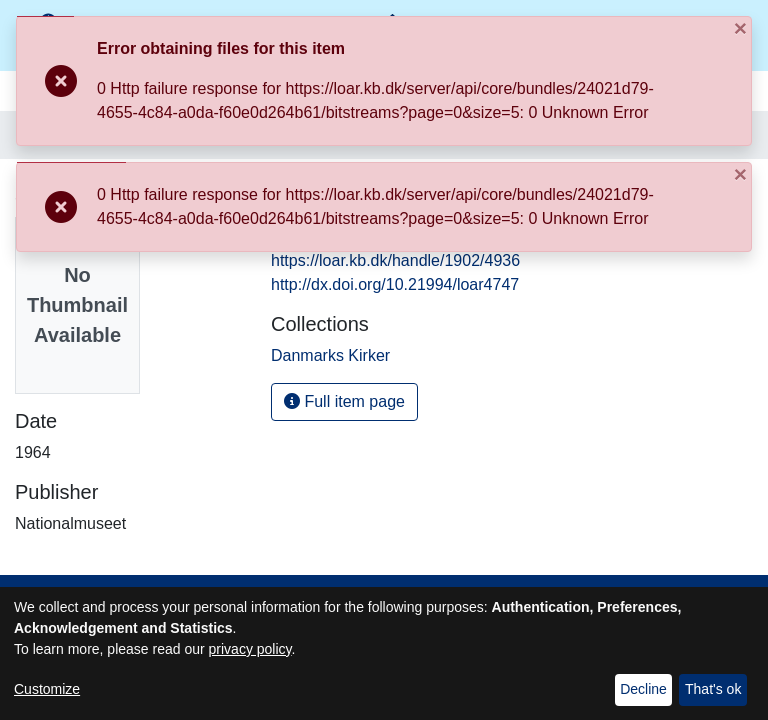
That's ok (713, 689)
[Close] (613, 47)
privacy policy (250, 649)
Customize (47, 689)
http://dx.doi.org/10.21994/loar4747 (395, 284)
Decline (643, 689)
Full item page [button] (344, 401)
